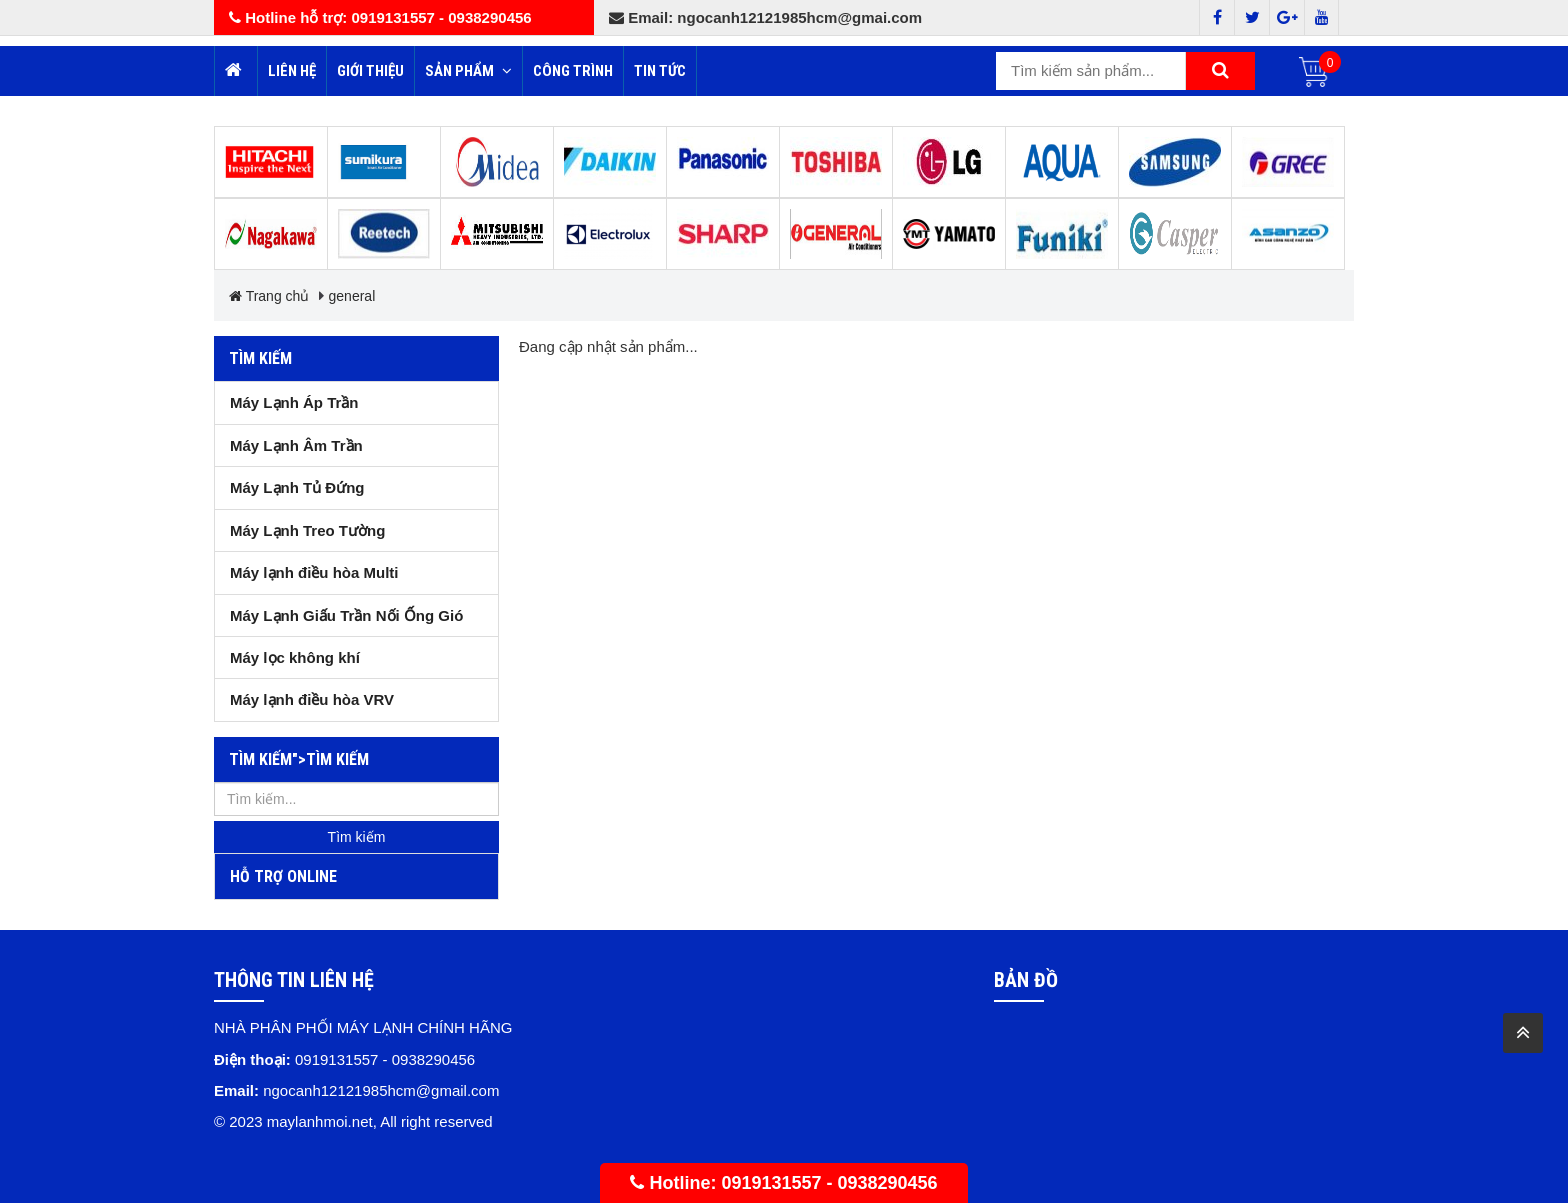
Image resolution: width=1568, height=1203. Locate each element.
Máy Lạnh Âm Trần (296, 445)
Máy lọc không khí (295, 657)
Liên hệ (292, 71)
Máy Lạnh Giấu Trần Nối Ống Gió (346, 615)
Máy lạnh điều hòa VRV (312, 699)
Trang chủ (269, 296)
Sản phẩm (468, 71)
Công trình (573, 71)
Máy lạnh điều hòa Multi (314, 572)
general (352, 296)
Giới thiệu (370, 71)
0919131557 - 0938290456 (829, 1183)
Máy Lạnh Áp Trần (294, 402)
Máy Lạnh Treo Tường (307, 530)
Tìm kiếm (260, 358)
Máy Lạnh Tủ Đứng (297, 487)
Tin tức (660, 71)
